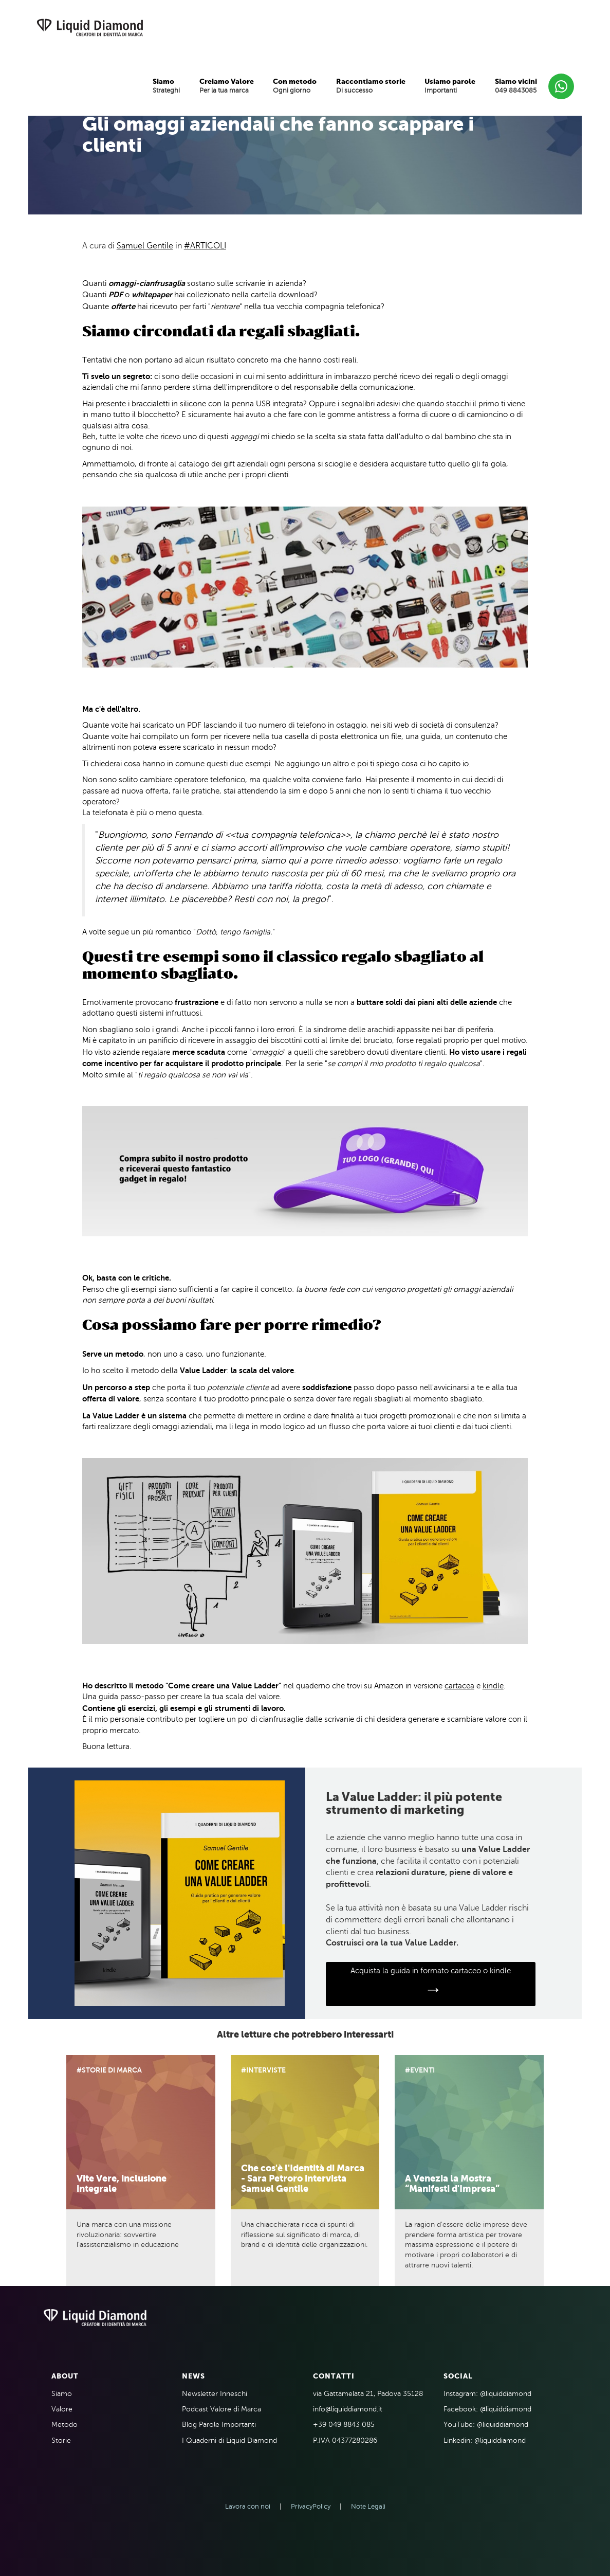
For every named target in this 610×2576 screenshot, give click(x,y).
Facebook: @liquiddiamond (487, 2409)
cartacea (459, 1686)
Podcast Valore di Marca (221, 2409)
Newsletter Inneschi (214, 2394)
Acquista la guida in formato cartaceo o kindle (430, 1983)
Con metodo (295, 81)
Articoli (208, 245)
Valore (61, 2409)
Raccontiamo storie (370, 81)
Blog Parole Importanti (219, 2424)
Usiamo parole (449, 81)
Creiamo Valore (226, 81)
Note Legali (368, 2506)
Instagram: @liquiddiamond (487, 2394)
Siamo (163, 81)
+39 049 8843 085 (344, 2424)
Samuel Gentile (145, 245)
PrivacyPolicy (310, 2506)
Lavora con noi (247, 2506)
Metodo (64, 2424)
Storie (61, 2440)
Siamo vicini (516, 81)
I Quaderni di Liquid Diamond (229, 2440)
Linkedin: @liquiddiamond (484, 2440)
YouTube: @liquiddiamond (485, 2424)
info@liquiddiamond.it (347, 2409)
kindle (493, 1686)
